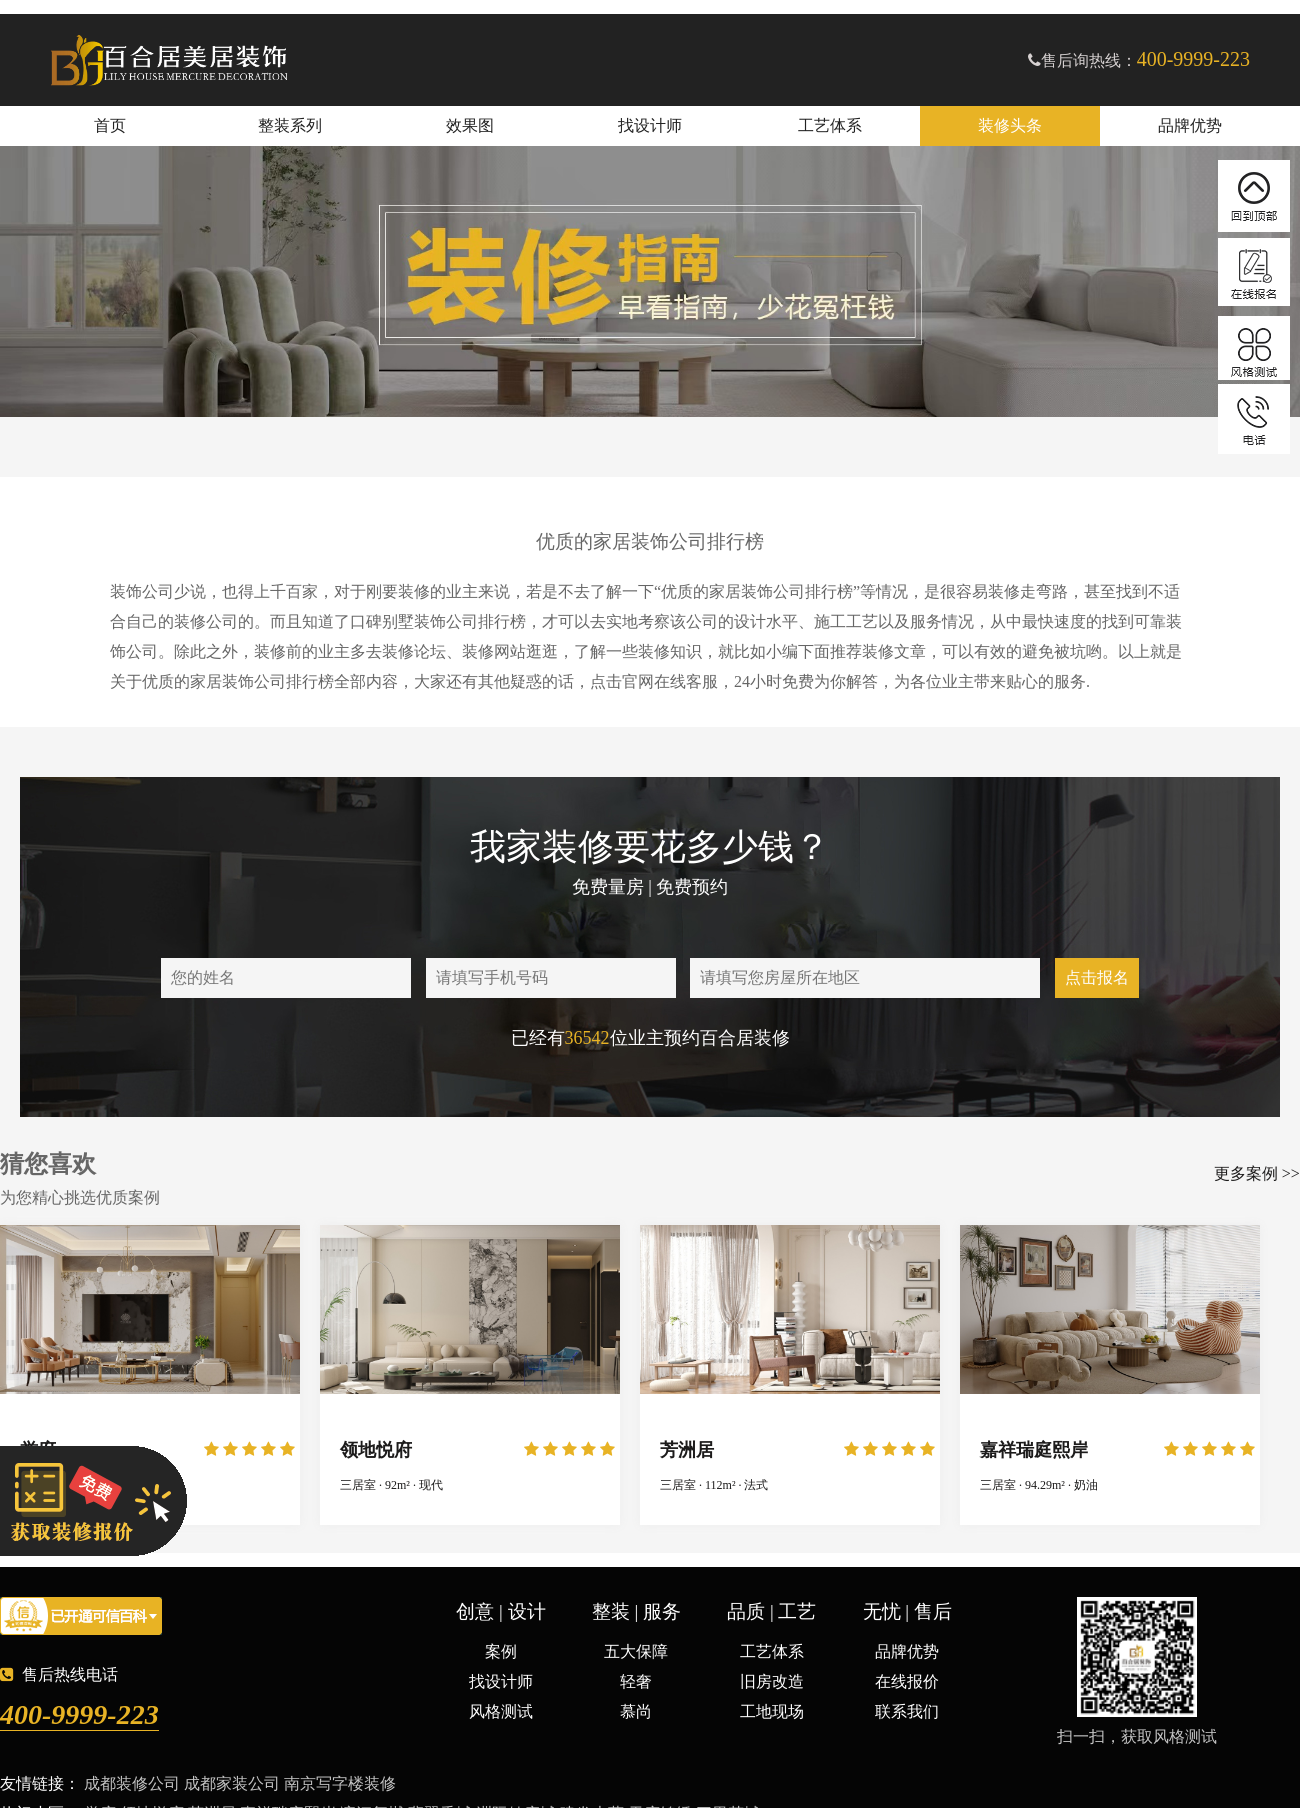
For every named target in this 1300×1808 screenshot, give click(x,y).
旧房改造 (772, 1681)
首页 (110, 125)
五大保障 (636, 1651)
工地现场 (772, 1711)
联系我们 (907, 1711)
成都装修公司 (132, 1783)
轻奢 (636, 1681)
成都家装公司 (232, 1783)
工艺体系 (830, 125)
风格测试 (501, 1711)
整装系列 (290, 125)
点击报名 (1097, 977)
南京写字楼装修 (340, 1783)
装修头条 (1010, 125)
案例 (501, 1651)
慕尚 (636, 1711)
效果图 (470, 125)
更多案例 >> (1257, 1173)
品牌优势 (1190, 125)
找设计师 (650, 125)
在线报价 (907, 1681)
